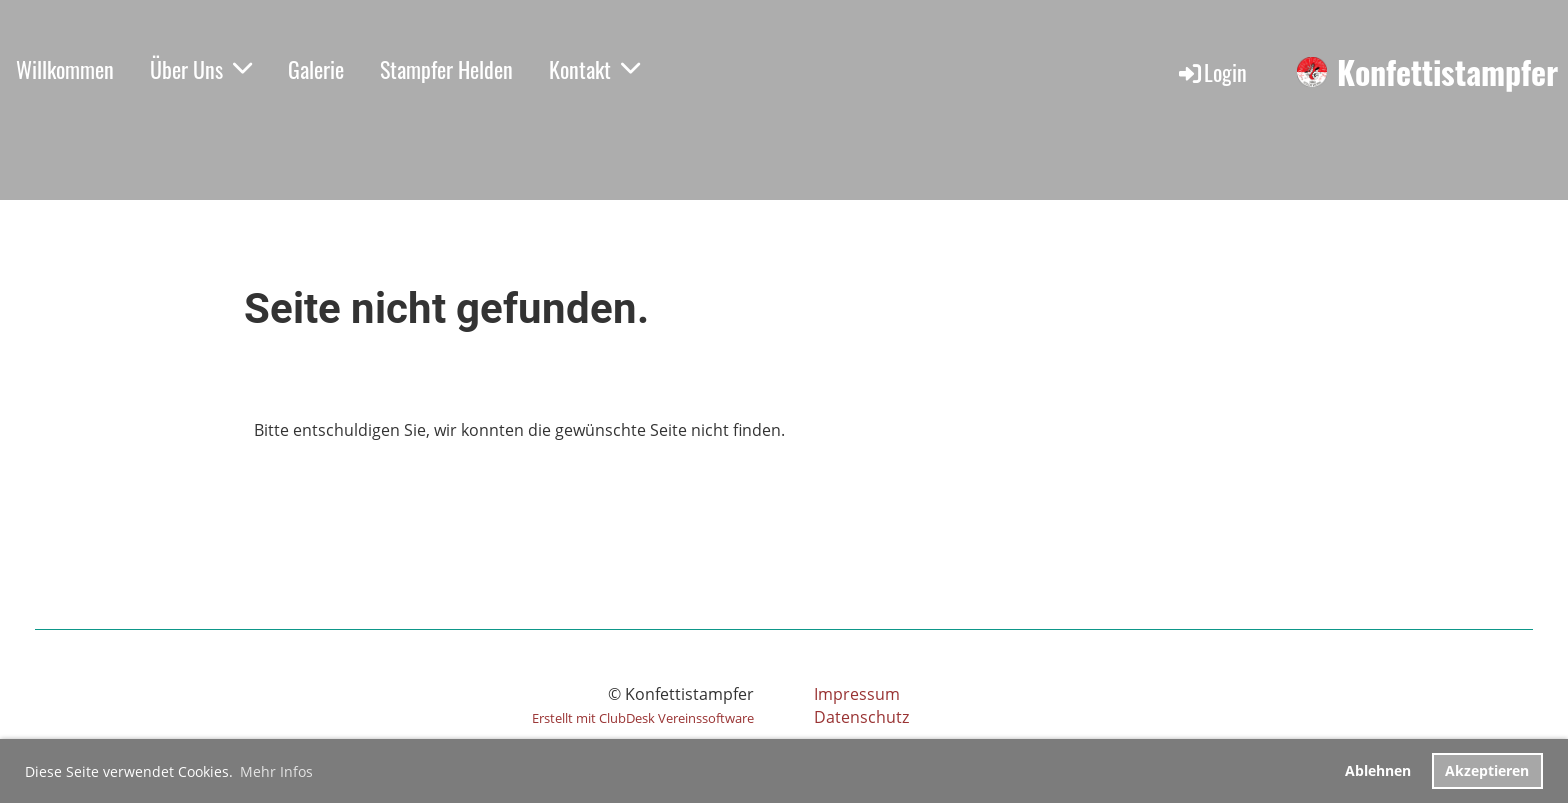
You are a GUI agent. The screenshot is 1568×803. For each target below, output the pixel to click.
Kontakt (594, 69)
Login (1211, 72)
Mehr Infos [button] (276, 771)
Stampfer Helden (446, 69)
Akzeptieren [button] (1487, 770)
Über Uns (201, 69)
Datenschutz (861, 717)
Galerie (316, 69)
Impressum (857, 694)
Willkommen (65, 69)
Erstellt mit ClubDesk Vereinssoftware (643, 718)
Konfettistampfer (1447, 72)
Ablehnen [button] (1378, 770)
